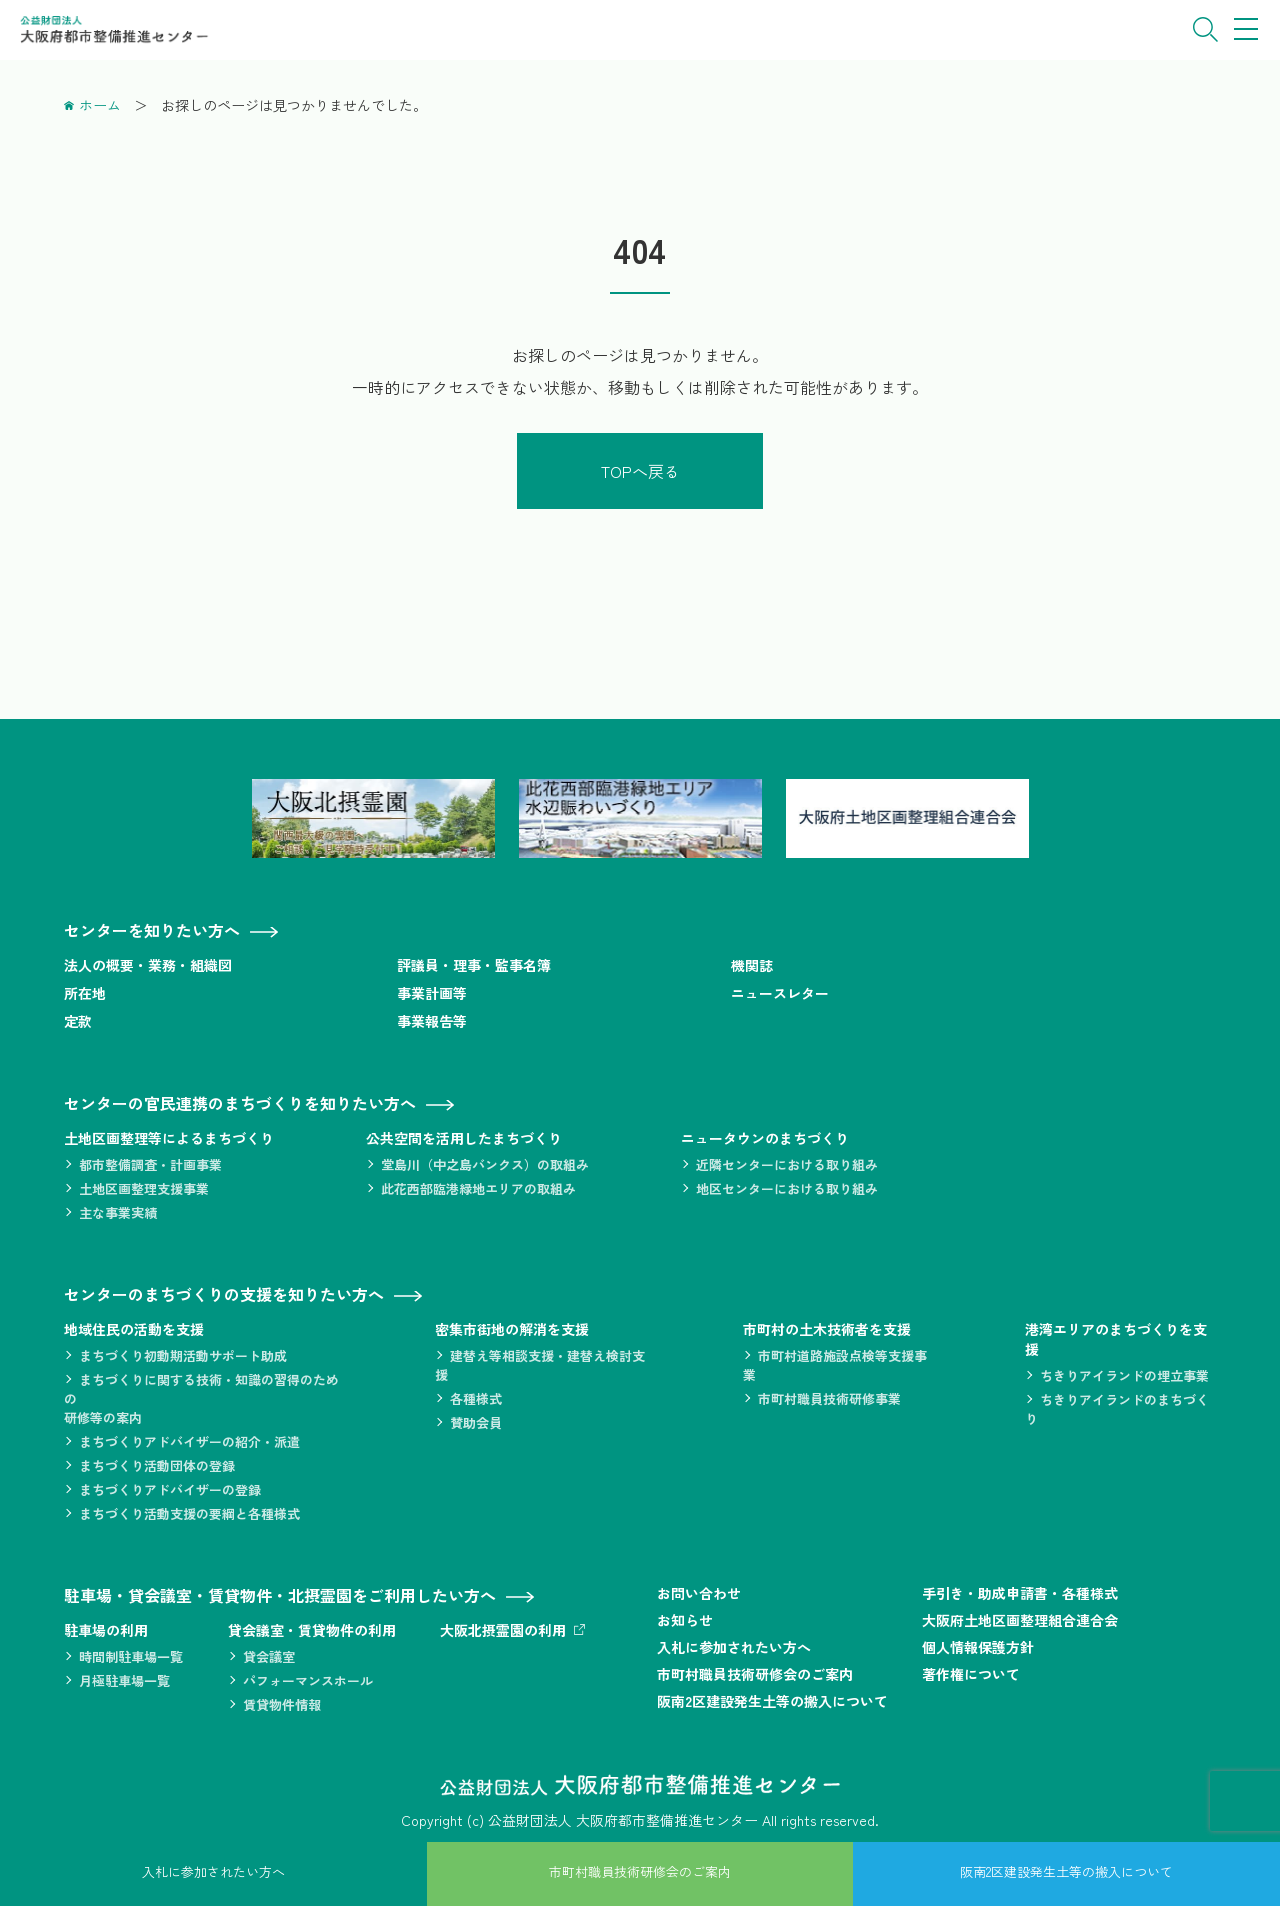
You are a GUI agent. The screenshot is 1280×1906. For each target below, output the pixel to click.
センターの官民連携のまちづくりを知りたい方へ (240, 1103)
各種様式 (476, 1398)
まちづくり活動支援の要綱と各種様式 (189, 1513)
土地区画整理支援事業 (144, 1188)
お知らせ (685, 1620)
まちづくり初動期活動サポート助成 (183, 1355)
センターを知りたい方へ (152, 930)
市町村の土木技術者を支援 (827, 1329)
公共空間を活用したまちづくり (464, 1138)
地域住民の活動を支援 (134, 1329)
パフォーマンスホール (308, 1680)
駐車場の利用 (106, 1630)
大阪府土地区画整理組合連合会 (1020, 1620)
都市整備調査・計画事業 (150, 1164)
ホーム (100, 105)
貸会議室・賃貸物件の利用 (312, 1630)
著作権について (971, 1674)
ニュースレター (780, 993)
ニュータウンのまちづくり (765, 1138)
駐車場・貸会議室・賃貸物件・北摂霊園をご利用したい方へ (280, 1595)
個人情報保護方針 (978, 1647)
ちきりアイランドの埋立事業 (1124, 1375)
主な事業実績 (118, 1212)
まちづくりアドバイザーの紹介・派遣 (189, 1441)
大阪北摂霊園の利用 (503, 1630)
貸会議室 (269, 1656)
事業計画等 (432, 993)
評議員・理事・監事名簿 (474, 965)
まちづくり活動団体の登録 (157, 1465)
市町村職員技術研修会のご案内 (755, 1674)
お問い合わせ (699, 1593)
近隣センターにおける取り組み (787, 1164)
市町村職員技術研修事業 (829, 1398)
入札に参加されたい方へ (734, 1647)
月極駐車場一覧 (124, 1680)
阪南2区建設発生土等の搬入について (772, 1701)
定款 (78, 1021)
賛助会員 (476, 1422)
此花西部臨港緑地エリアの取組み (478, 1188)
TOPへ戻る (640, 471)
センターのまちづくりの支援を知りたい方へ (224, 1294)
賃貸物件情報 (282, 1704)
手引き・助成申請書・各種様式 (1020, 1593)
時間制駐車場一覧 (131, 1656)
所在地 (85, 993)
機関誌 (752, 965)
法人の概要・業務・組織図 (148, 965)
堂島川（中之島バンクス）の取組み (485, 1164)
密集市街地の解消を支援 (512, 1329)
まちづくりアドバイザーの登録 (170, 1489)
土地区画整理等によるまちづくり (169, 1138)
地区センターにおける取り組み (787, 1188)
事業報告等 (432, 1021)
